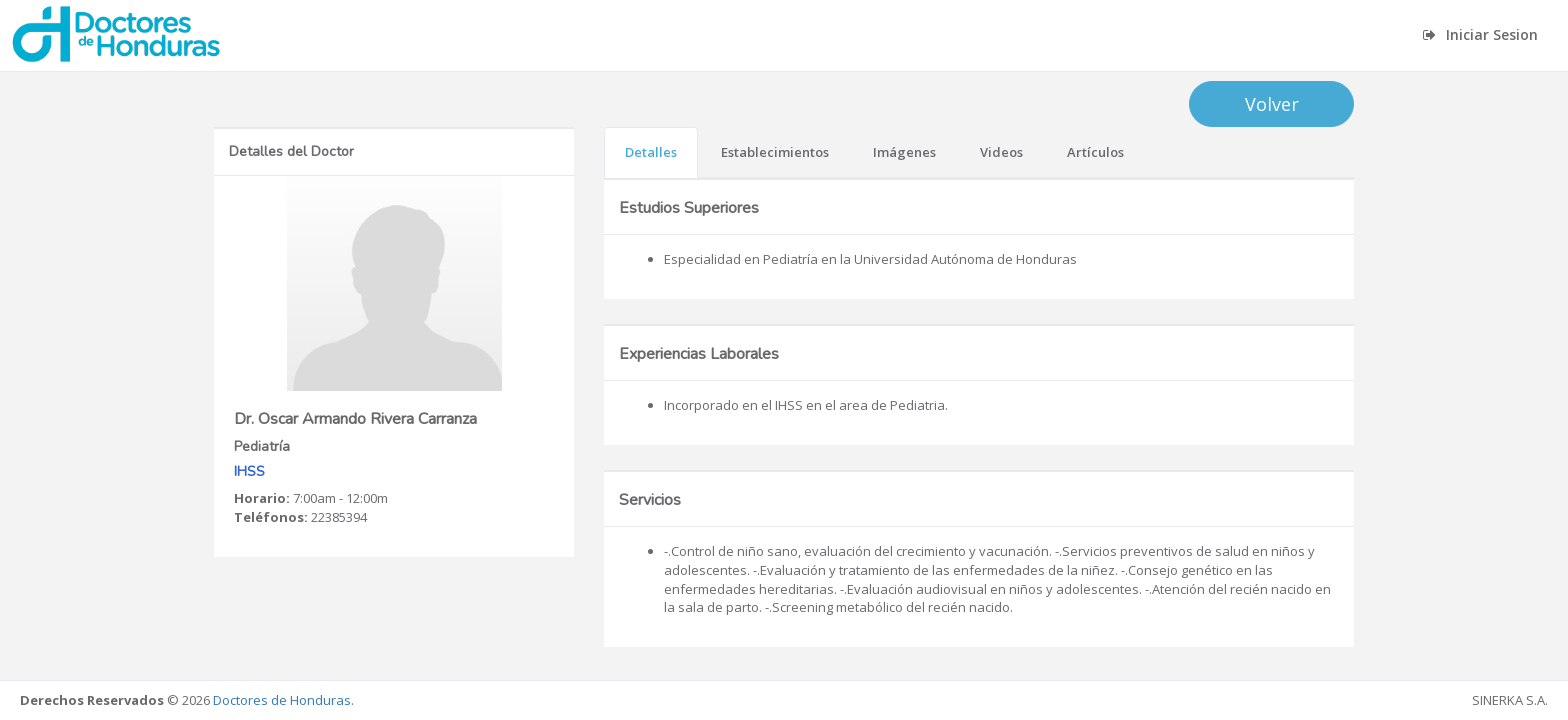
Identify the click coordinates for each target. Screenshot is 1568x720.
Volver (1272, 104)
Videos (1001, 152)
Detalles (651, 152)
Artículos (1095, 152)
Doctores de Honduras (282, 700)
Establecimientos (775, 152)
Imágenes (904, 152)
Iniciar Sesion (1480, 34)
